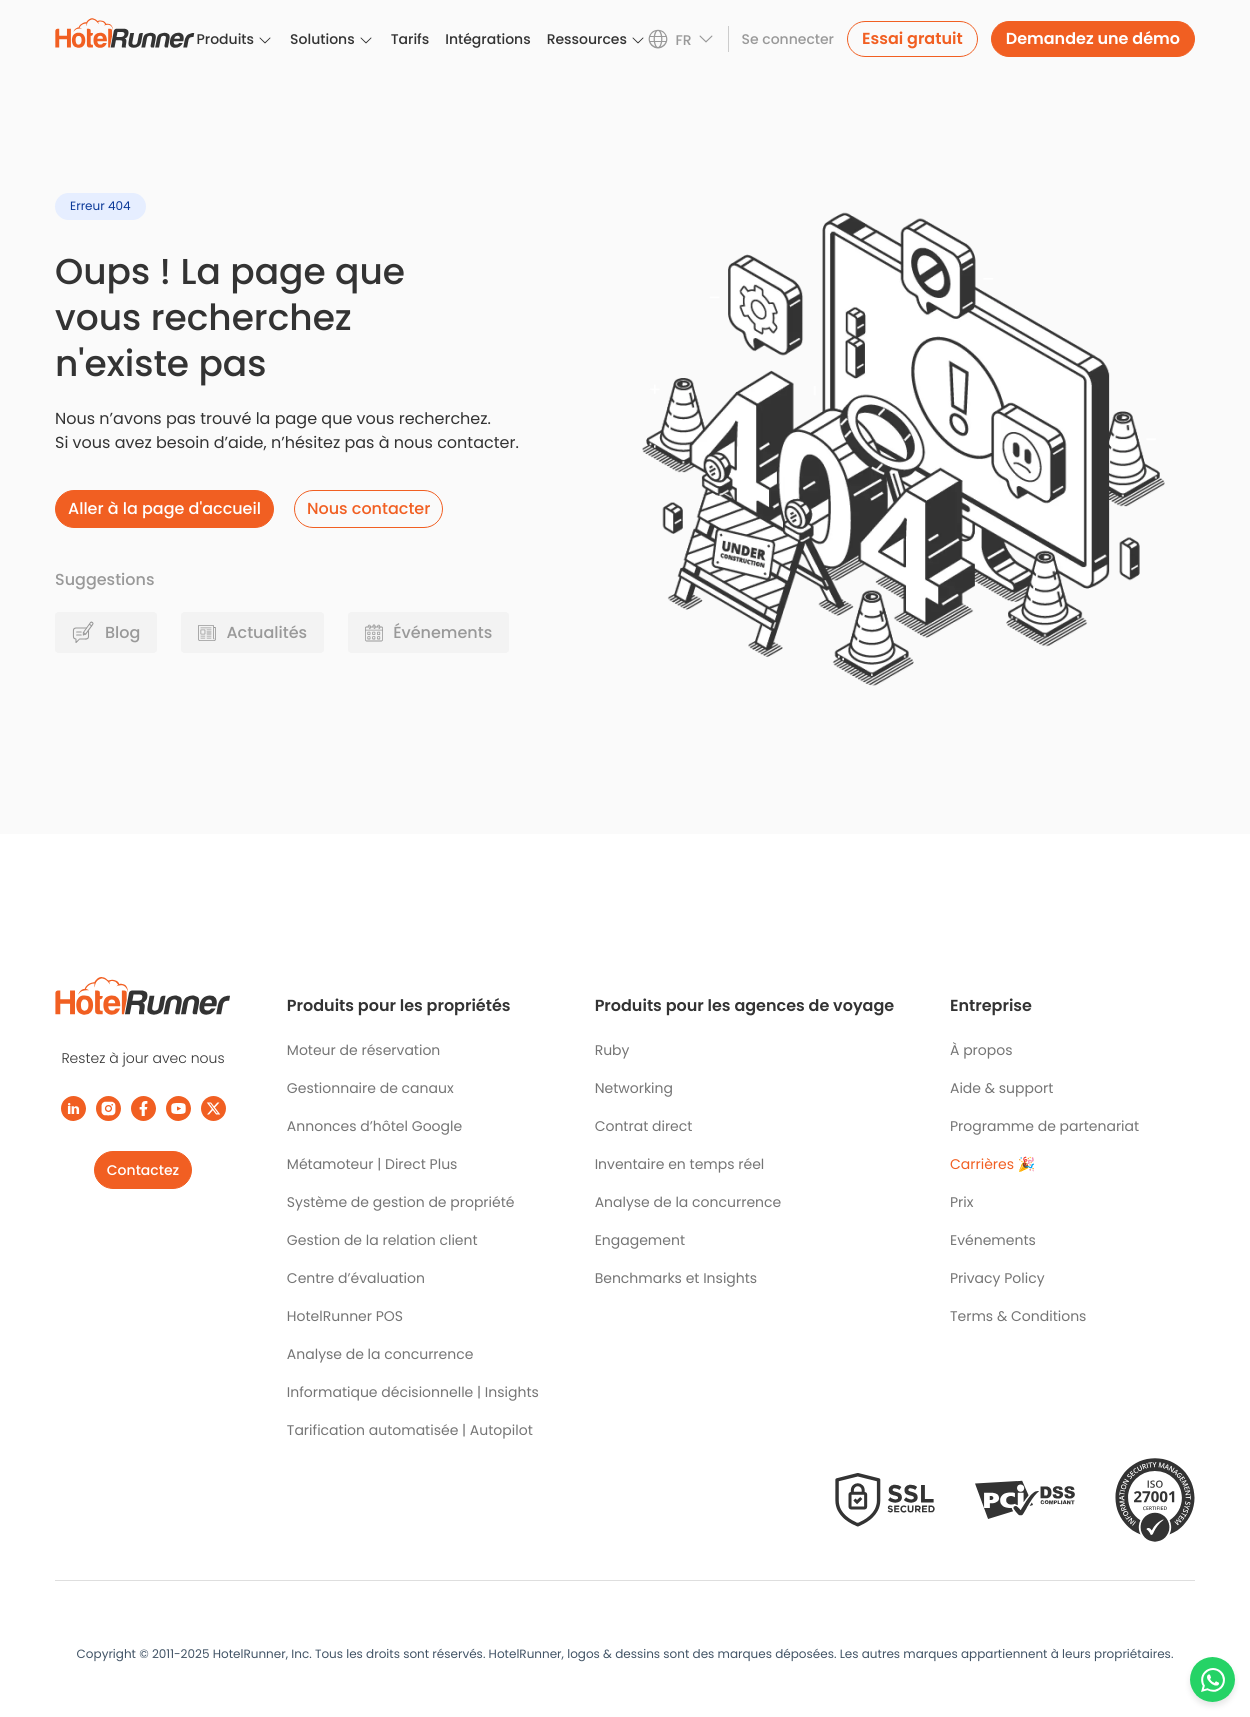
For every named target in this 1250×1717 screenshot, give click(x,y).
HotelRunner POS (345, 1316)
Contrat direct (644, 1126)
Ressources (587, 39)
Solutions (322, 39)
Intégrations (487, 39)
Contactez (143, 1170)
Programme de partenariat (1044, 1126)
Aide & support (1001, 1088)
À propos (981, 1050)
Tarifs (410, 39)
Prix (961, 1202)
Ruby (612, 1050)
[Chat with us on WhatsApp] (1212, 1679)
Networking (634, 1088)
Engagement (640, 1240)
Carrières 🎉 (992, 1164)
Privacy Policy (997, 1278)
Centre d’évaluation (356, 1278)
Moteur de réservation (363, 1050)
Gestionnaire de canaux (370, 1088)
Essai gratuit (912, 38)
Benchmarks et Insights (676, 1278)
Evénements (993, 1240)
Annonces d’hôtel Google (374, 1126)
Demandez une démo (1093, 38)
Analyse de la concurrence (380, 1354)
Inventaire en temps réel (680, 1164)
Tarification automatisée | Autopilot (410, 1430)
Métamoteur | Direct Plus (372, 1164)
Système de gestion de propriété (401, 1202)
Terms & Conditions (1018, 1316)
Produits (225, 39)
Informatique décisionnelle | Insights (413, 1392)
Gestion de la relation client (382, 1240)
